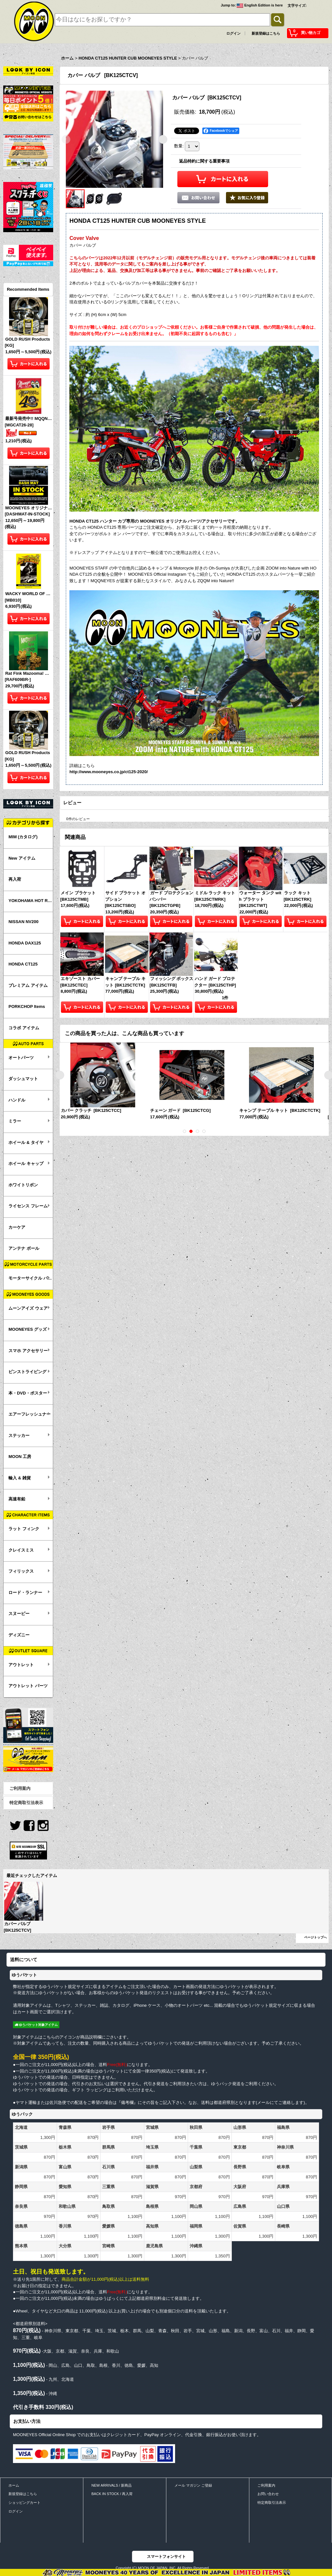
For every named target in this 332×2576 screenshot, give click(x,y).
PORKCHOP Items (26, 1006)
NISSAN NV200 (23, 921)
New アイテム (21, 858)
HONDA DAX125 (24, 943)
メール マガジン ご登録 (193, 2485)
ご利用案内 (19, 1788)
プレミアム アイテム (28, 985)
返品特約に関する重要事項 (204, 161)
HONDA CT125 (23, 964)
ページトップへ (315, 1937)
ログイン (233, 33)
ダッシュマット (23, 1078)
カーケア (16, 1227)
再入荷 (14, 879)
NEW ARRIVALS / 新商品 (111, 2485)
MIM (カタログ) (23, 836)
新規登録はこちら (266, 33)
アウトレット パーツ (28, 1685)
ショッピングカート (24, 2502)
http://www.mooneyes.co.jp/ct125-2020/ (108, 770)
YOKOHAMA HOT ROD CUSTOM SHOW (30, 900)
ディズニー (19, 1635)
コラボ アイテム (23, 1027)
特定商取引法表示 (26, 1802)
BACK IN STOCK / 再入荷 (112, 2494)
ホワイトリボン (23, 1184)
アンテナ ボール (23, 1248)
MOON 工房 (19, 1456)
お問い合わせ (268, 2494)
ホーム (13, 2485)
